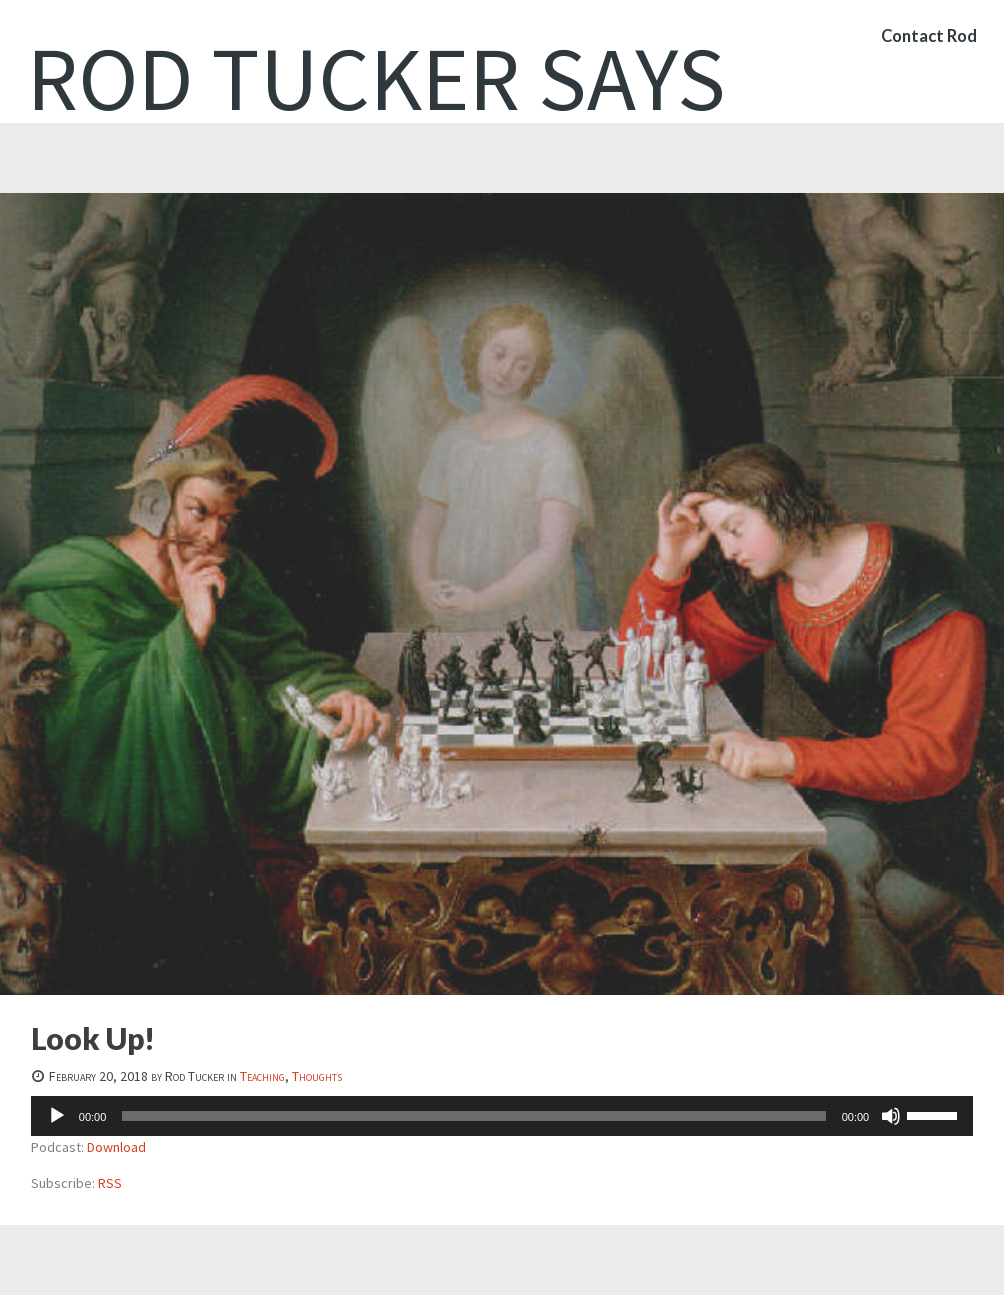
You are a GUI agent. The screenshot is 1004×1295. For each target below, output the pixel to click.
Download (116, 1147)
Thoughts (317, 1076)
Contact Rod (926, 44)
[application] (502, 1116)
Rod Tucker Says (376, 78)
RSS (110, 1183)
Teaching (262, 1076)
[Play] (57, 1116)
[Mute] (891, 1116)
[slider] (473, 1116)
